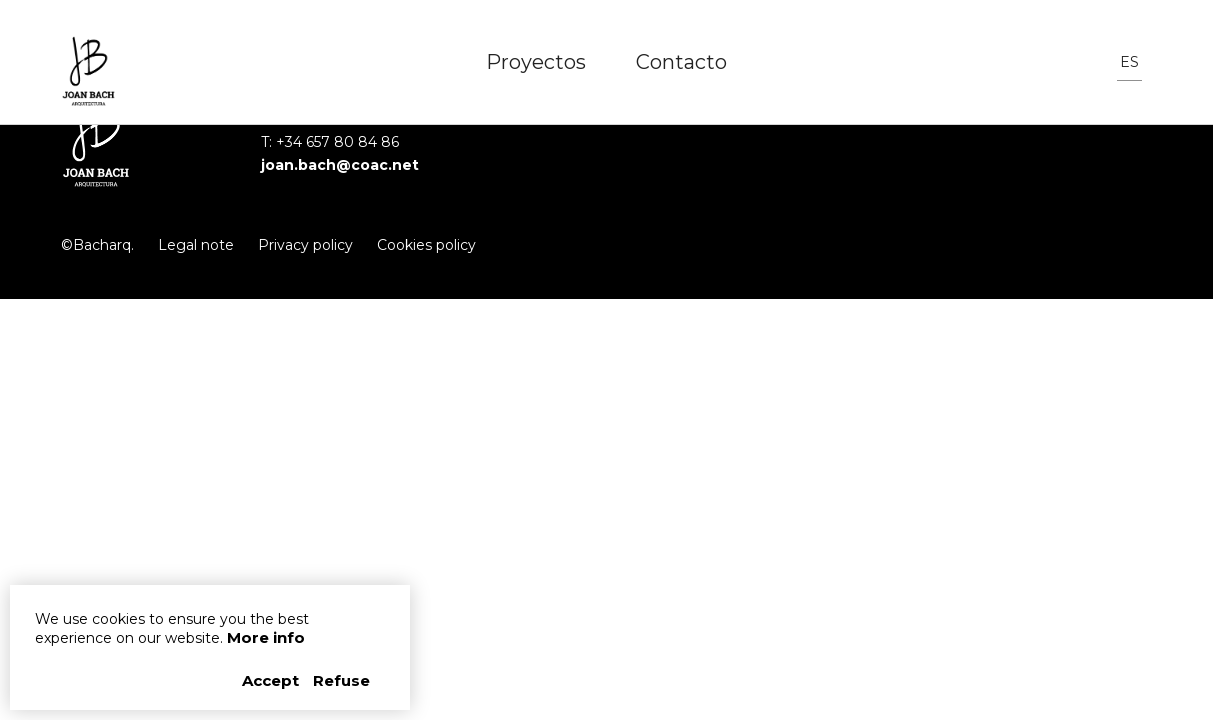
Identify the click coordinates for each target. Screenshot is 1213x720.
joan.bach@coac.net (340, 165)
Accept (272, 680)
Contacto (681, 62)
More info (266, 637)
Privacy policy (305, 245)
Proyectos (536, 62)
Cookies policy (426, 245)
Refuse (341, 680)
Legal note (196, 245)
